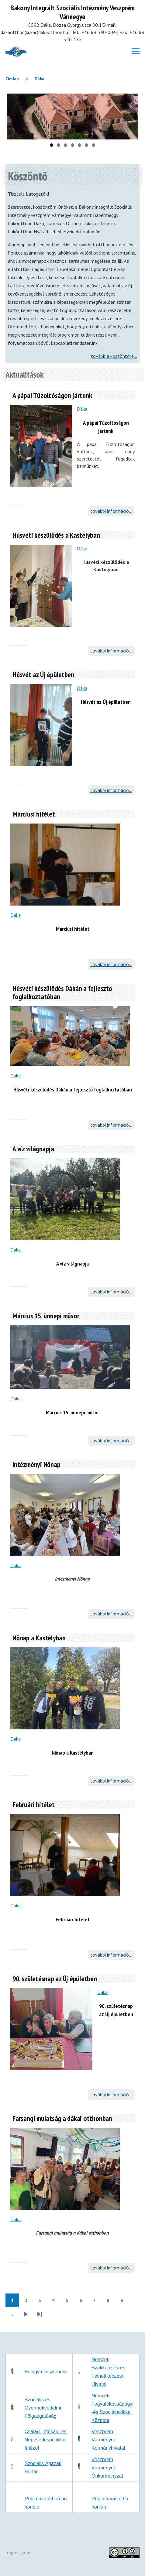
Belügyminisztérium (46, 2371)
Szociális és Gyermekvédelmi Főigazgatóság (43, 2408)
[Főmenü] (135, 51)
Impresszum (17, 2553)
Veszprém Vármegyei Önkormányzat (107, 2467)
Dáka (39, 78)
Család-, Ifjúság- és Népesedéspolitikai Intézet (46, 2440)
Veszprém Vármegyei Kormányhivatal (108, 2440)
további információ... (111, 511)
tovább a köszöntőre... (114, 356)
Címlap (12, 78)
